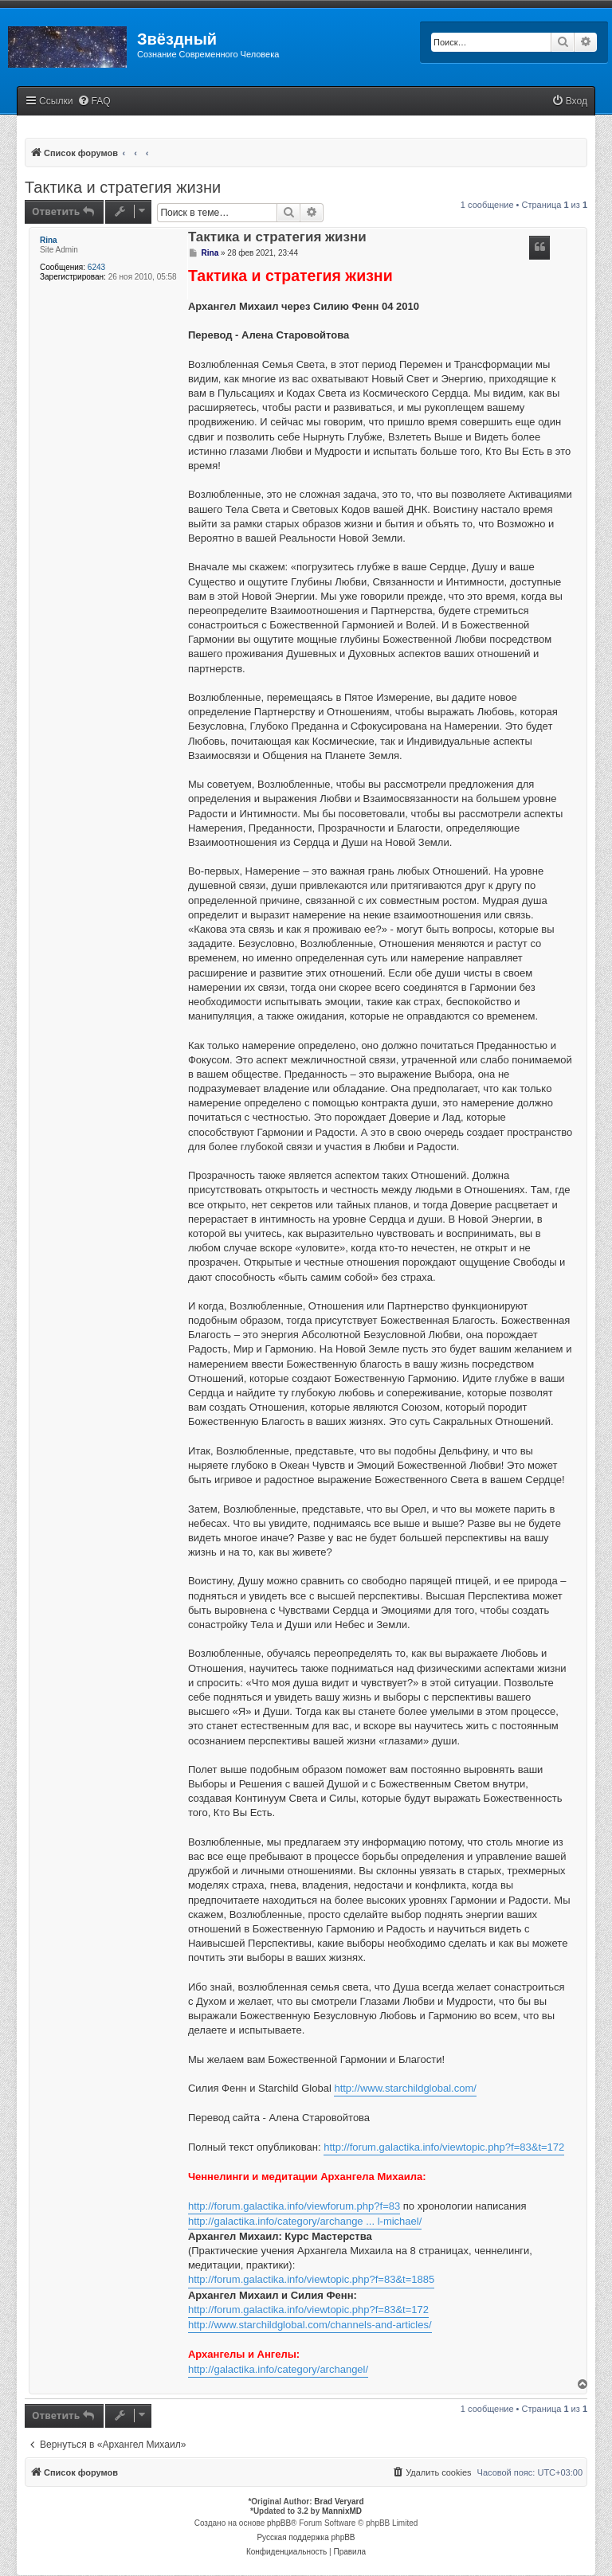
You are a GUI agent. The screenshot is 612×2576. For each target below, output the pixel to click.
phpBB (279, 2523)
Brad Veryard (338, 2501)
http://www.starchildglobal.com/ (405, 2088)
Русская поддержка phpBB (306, 2537)
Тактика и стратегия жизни (123, 187)
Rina (48, 240)
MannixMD (342, 2511)
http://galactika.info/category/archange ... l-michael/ (305, 2221)
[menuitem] (94, 101)
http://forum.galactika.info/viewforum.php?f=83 (294, 2206)
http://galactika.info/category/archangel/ (278, 2369)
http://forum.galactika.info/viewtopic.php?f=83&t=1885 (311, 2279)
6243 (96, 267)
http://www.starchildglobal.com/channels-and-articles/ (310, 2325)
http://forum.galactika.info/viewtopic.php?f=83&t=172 (444, 2147)
